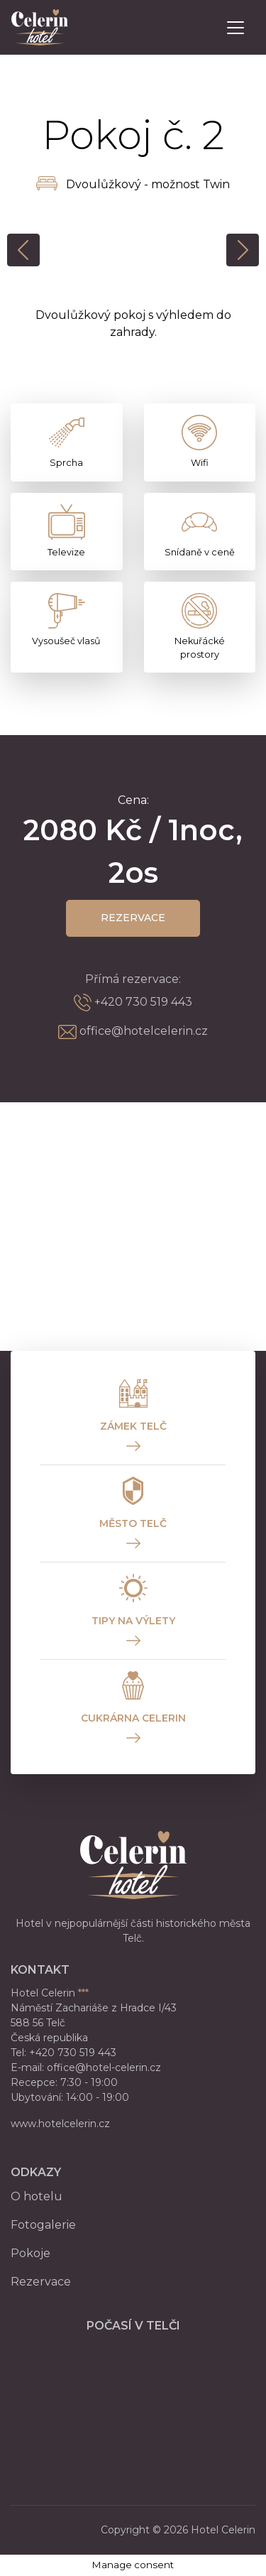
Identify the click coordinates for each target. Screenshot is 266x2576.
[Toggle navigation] (235, 27)
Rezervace (133, 917)
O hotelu (36, 2196)
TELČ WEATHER (133, 2395)
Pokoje (30, 2253)
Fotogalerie (43, 2225)
